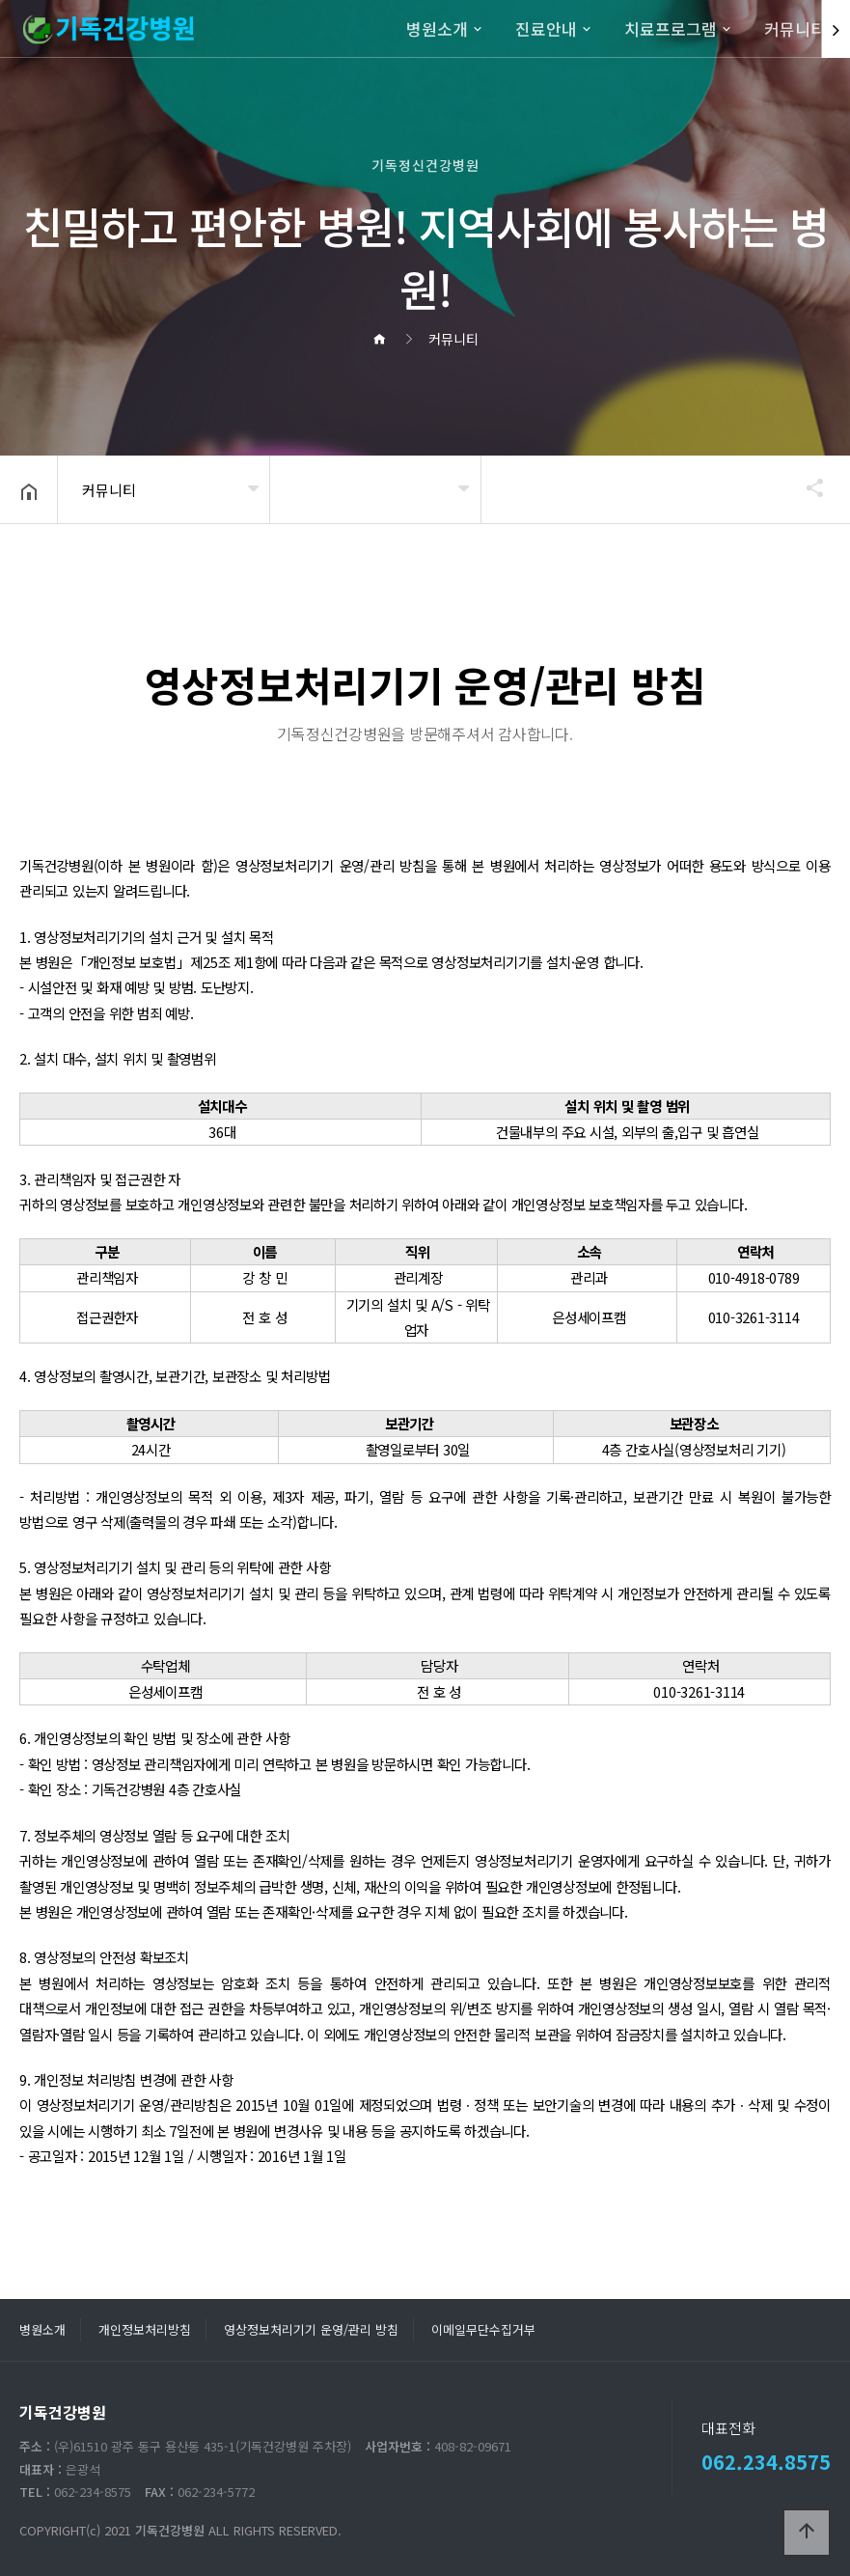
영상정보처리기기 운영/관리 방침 (311, 2329)
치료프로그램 (670, 28)
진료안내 (546, 28)
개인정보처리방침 (144, 2329)
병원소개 (437, 28)
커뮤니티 (795, 28)
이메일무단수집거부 (483, 2329)
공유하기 (806, 487)
